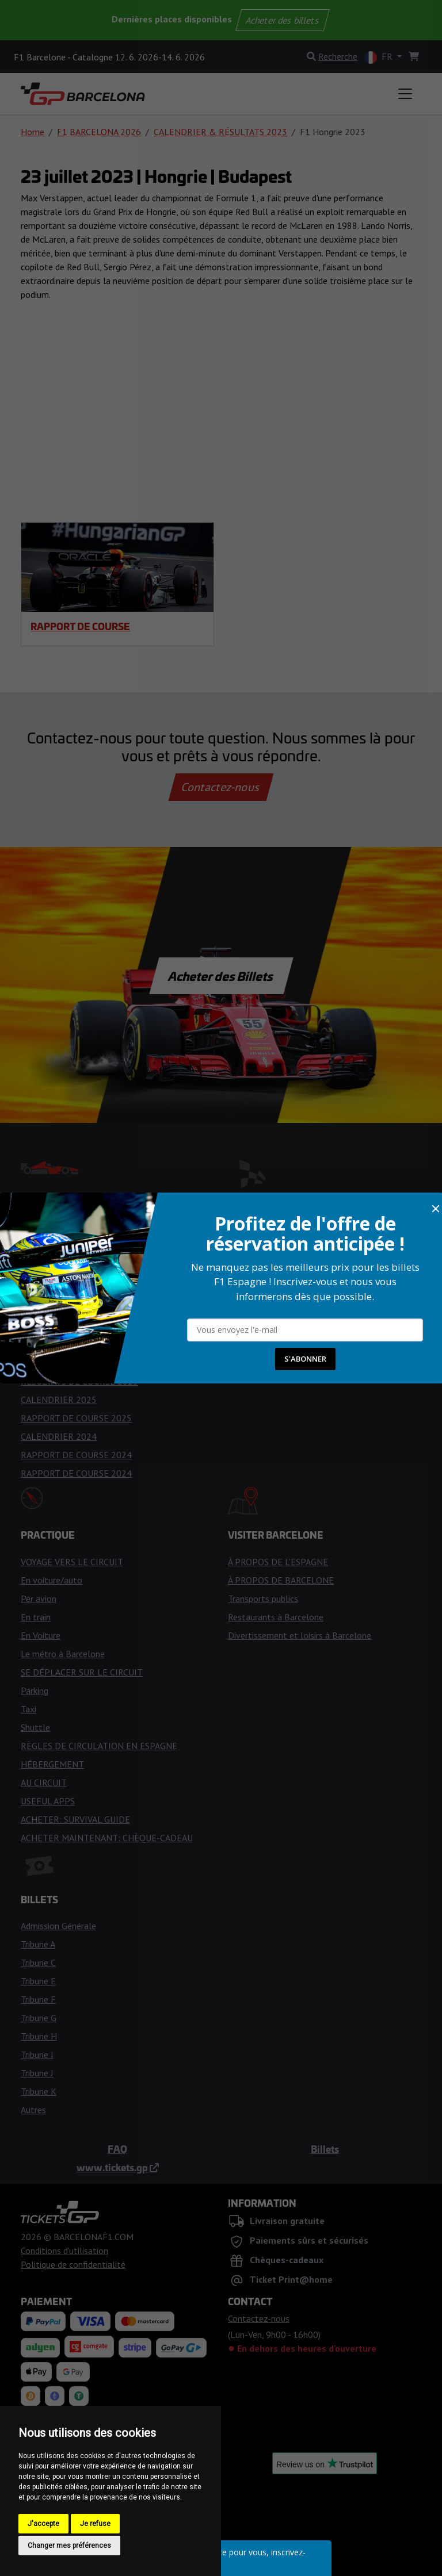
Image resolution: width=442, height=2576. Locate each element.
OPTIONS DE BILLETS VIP (280, 1362)
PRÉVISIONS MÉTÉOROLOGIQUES (88, 1289)
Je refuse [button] (95, 2524)
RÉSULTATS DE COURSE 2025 (79, 1381)
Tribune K (38, 2091)
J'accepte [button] (43, 2524)
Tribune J (37, 2073)
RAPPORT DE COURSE (80, 626)
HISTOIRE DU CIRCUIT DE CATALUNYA (303, 1270)
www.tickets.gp (118, 2167)
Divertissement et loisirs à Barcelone (299, 1635)
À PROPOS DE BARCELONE (281, 1580)
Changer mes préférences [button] (69, 2546)
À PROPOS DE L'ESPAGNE (278, 1561)
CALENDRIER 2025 (59, 1399)
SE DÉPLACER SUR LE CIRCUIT (82, 1672)
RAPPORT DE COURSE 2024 (76, 1454)
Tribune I (37, 2054)
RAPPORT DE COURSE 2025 (76, 1418)
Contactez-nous (221, 787)
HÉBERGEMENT (52, 1764)
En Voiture (40, 1635)
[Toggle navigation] (405, 93)
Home (32, 131)
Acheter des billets (282, 20)
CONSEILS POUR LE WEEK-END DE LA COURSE (114, 1307)
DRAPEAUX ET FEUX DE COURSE (86, 1344)
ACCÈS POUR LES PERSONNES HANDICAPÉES (318, 1289)
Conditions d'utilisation (64, 2250)
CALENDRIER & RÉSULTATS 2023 (220, 131)
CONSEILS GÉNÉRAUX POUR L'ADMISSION (311, 1344)
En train (36, 1617)
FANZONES (250, 1307)
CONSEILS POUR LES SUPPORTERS (91, 1326)
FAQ (117, 2149)
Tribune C (38, 1962)
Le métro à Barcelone (63, 1653)
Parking (34, 1690)
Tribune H (39, 2036)
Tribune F (38, 1999)
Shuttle (35, 1727)
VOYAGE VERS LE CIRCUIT (72, 1561)
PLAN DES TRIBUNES (270, 1326)
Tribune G (38, 2017)
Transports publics (263, 1598)
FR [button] (379, 57)
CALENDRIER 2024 (59, 1436)
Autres (33, 2109)
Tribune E (38, 1981)
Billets (325, 2149)
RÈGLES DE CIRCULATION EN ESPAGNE (99, 1745)
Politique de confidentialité (73, 2264)
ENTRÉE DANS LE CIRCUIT (281, 1234)
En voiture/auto (51, 1580)
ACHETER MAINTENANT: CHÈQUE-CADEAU (107, 1837)
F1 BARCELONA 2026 (99, 131)
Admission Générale (58, 1925)
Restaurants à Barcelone (275, 1617)
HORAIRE (39, 1270)
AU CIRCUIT (44, 1782)
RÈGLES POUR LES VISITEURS (288, 1252)
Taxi (28, 1709)
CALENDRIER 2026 (59, 1252)
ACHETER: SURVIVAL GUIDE (75, 1819)
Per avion (38, 1598)
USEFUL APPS (48, 1801)
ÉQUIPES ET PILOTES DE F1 (76, 1234)
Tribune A (38, 1944)
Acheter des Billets (221, 975)
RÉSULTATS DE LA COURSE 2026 (85, 1362)
